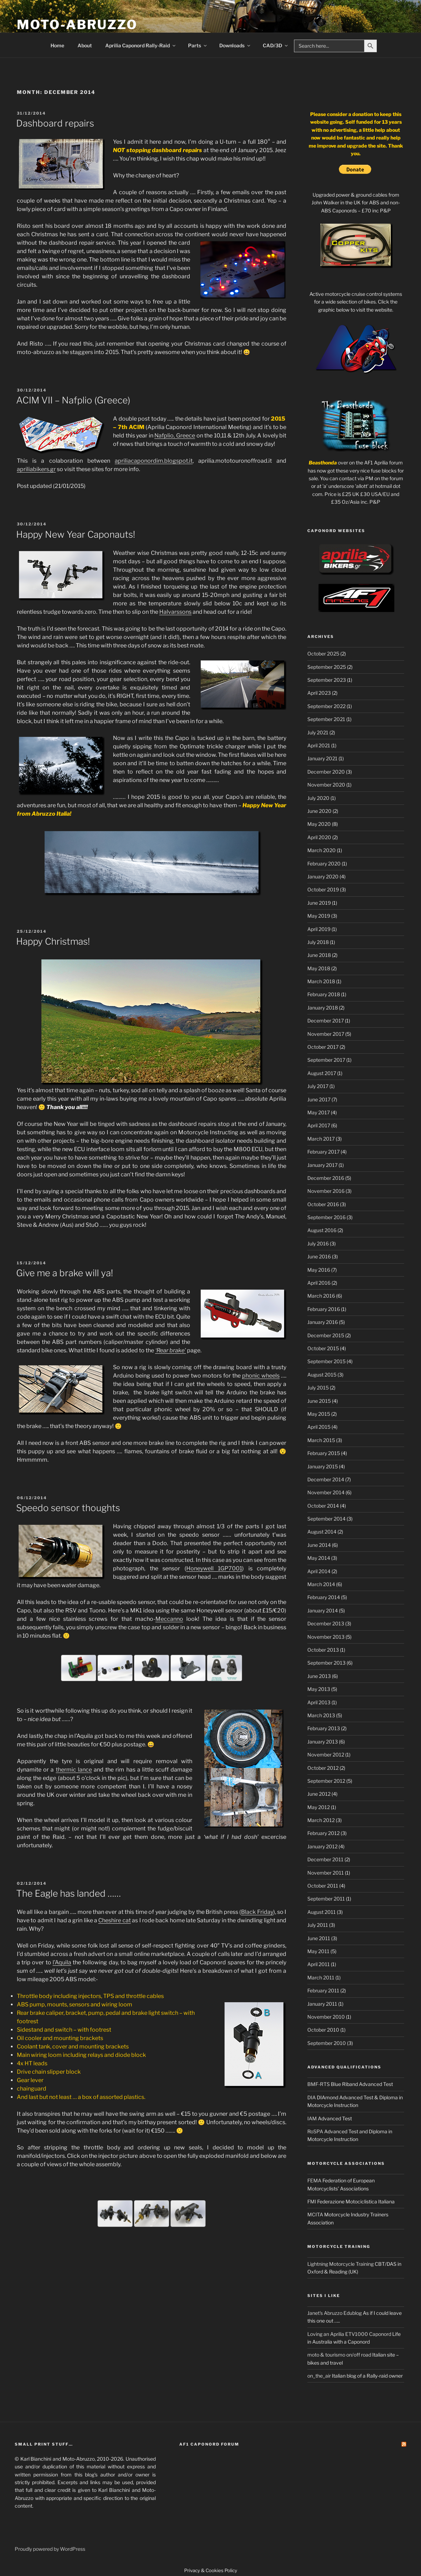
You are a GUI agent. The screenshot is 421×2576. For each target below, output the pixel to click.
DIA (311, 2097)
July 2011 (317, 1925)
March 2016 (321, 1296)
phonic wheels (261, 1375)
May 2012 (318, 1807)
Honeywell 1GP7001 (214, 1568)
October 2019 (323, 889)
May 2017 (318, 1112)
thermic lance (74, 1769)
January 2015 (322, 1466)
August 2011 (321, 1912)
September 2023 (326, 680)
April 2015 (318, 1427)
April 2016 (318, 1283)
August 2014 (321, 1532)
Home (57, 45)
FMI (311, 2201)
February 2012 (323, 1833)
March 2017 (321, 1139)
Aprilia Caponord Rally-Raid (140, 45)
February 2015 (323, 1453)
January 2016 (322, 1322)
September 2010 (326, 2043)
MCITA (315, 2214)
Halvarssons (175, 612)
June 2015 (319, 1401)
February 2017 (323, 1152)
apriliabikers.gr (36, 469)
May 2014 (318, 1558)
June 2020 (319, 811)
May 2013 (318, 1689)
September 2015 (326, 1361)
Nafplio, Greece (174, 435)
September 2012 (326, 1781)
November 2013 (326, 1637)
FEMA (314, 2180)
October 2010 (323, 2030)
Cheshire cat (114, 1920)
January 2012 (322, 1846)
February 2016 (323, 1309)
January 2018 (322, 1008)
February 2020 (324, 863)
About (85, 45)
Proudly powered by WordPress (50, 2549)
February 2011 (323, 1990)
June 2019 (319, 903)
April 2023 (319, 693)
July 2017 (317, 1086)
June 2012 (318, 1794)
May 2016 (318, 1270)
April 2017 (318, 1125)
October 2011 (322, 1886)
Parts (198, 45)
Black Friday (257, 1912)
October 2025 (323, 654)
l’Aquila (62, 1962)
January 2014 (322, 1610)
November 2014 (326, 1492)
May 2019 (318, 916)
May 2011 (318, 1951)
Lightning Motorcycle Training (340, 2264)
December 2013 (325, 1623)
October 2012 (323, 1768)
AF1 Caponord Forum (209, 2444)
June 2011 (318, 1938)
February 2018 (323, 994)
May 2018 (318, 968)
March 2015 (321, 1440)
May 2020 (319, 824)
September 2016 (326, 1217)
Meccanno (169, 1619)
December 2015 (325, 1335)
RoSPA (315, 2131)
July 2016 (318, 1243)
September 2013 (326, 1663)
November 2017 (325, 1034)
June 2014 (319, 1545)
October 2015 (323, 1348)
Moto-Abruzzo (77, 24)
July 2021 (317, 732)
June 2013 (319, 1676)
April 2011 (318, 1964)
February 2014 (323, 1597)
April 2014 (318, 1571)
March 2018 (321, 981)
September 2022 (326, 706)
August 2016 (321, 1230)
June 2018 (319, 955)
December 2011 (325, 1859)
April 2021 (318, 745)
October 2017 (323, 1047)
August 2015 (321, 1375)
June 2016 (319, 1256)
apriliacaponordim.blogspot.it (154, 460)
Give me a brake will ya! (64, 1272)
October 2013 (323, 1650)
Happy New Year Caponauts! (75, 534)
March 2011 (320, 1977)
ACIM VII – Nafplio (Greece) (73, 400)
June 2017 (318, 1099)
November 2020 (326, 785)
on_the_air (319, 2376)
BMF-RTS (318, 2084)
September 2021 (326, 719)
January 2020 (323, 876)
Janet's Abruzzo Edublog (334, 2313)
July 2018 (318, 942)
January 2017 (322, 1165)
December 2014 (325, 1479)
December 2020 (326, 772)
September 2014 (326, 1519)
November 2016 (326, 1191)
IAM (312, 2118)
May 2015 (318, 1414)
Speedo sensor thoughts (68, 1507)
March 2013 (321, 1715)
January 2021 (322, 758)
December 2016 (325, 1178)
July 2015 (318, 1388)
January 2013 (322, 1742)
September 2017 (326, 1060)
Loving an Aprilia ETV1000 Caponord (349, 2334)
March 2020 (321, 850)
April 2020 (319, 837)
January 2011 (322, 2004)
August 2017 (321, 1073)
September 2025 (326, 667)
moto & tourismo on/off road (339, 2355)
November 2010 (326, 2017)
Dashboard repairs (55, 123)
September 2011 (326, 1899)
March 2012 (321, 1820)
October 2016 (323, 1204)
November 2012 (325, 1755)
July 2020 (318, 798)
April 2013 (318, 1702)
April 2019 (318, 929)
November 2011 (325, 1873)
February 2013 (323, 1728)
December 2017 (325, 1021)
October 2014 (323, 1506)
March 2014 (321, 1584)
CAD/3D (276, 45)
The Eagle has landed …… (68, 1893)
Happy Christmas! (53, 941)
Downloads (235, 45)
